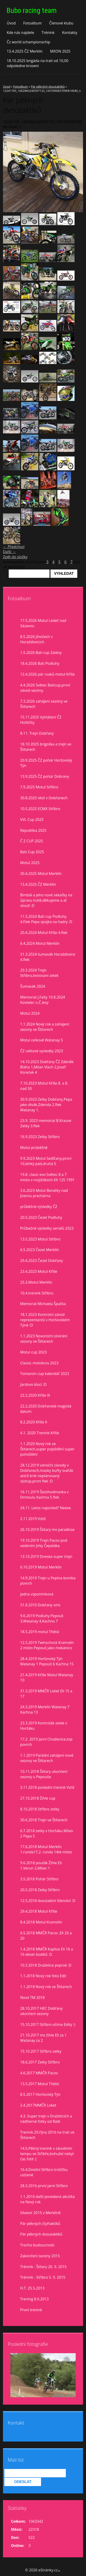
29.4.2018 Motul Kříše (38, 1911)
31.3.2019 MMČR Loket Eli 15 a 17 (46, 1693)
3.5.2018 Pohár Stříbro (39, 1878)
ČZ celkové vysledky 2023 (41, 1050)
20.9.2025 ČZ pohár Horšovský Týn (46, 763)
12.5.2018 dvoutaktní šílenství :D (47, 1900)
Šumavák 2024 (32, 986)
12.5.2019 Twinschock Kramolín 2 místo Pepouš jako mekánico (47, 1645)
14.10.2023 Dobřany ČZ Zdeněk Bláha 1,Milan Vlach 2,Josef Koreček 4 (47, 1067)
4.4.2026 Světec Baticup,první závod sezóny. (45, 688)
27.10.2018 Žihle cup (37, 1798)
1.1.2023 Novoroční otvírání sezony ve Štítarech (43, 1338)
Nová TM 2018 (32, 1997)
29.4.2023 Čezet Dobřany (41, 1260)
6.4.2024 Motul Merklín (39, 943)
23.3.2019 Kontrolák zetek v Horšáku (43, 1725)
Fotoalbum (32, 23)
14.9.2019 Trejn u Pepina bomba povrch (47, 1580)
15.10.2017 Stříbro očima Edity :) (47, 2024)
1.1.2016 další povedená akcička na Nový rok (47, 2199)
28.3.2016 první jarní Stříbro (44, 2185)
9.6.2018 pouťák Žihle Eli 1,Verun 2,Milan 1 (41, 1865)
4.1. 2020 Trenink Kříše (39, 1432)
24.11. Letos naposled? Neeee (45, 1507)
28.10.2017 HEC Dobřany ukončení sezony (41, 2011)
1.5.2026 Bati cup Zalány (41, 652)
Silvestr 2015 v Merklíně (40, 2212)
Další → (9, 551)
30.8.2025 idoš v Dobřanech (44, 797)
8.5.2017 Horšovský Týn (40, 2094)
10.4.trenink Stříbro (36, 1293)
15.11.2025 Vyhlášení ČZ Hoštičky (40, 720)
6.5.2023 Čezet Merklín (39, 1249)
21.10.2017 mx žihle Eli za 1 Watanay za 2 (43, 2038)
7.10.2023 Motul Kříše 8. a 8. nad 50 (44, 1086)
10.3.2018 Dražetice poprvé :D (45, 1965)
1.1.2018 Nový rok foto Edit (43, 1975)
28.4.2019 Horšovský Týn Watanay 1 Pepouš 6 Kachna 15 (47, 1661)
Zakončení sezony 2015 (40, 2255)
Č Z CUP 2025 (31, 841)
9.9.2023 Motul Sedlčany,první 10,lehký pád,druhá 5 (45, 1161)
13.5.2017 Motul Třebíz (39, 2083)
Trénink (48, 32)
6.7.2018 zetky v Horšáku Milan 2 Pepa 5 (46, 1833)
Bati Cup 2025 (32, 851)
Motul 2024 (29, 1013)
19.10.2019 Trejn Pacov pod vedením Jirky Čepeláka (43, 1543)
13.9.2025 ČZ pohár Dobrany (44, 776)
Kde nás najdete (20, 32)
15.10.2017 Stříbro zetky (40, 2051)
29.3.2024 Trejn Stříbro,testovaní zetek (39, 973)
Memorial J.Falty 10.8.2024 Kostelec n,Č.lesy (42, 1000)
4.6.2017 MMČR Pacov (39, 2072)
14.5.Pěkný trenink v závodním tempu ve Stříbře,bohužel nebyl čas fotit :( (47, 2154)
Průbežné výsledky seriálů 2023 (47, 1228)
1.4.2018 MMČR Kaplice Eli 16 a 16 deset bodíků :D (46, 1952)
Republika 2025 (33, 830)
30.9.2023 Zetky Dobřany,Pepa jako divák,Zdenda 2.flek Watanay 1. (46, 1104)
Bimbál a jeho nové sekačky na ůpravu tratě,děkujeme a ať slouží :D (46, 900)
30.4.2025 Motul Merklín (41, 873)
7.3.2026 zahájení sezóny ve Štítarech (43, 704)
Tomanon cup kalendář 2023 (44, 1373)
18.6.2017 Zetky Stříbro (40, 2062)
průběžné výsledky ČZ (38, 1206)
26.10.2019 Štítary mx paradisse (47, 1529)
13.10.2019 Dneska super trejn (46, 1556)
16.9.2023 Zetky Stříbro (40, 1136)
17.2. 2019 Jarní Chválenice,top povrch (46, 1742)
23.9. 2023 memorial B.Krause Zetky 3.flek (45, 1123)
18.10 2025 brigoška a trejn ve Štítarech (45, 747)
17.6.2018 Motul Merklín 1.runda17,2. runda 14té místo (46, 1849)
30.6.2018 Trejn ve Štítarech (43, 1819)
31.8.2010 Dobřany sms (40, 1604)
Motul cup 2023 (33, 1352)
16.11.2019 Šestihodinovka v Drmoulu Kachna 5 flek (44, 1494)
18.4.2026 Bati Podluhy (39, 663)
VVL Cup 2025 (32, 819)
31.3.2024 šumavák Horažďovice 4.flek (47, 957)
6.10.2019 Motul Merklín (41, 1567)
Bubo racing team (32, 10)
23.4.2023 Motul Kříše (38, 1271)
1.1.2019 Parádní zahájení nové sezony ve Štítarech (46, 1758)
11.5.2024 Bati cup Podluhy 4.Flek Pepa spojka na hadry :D (46, 919)
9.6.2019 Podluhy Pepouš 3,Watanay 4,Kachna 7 (41, 1618)
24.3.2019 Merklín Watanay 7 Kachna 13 (44, 1709)
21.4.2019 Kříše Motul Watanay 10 (46, 1677)
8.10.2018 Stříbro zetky (39, 1809)
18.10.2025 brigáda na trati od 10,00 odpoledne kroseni (37, 63)
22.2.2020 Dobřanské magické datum (46, 1409)
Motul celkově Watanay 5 (41, 1040)
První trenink (31, 2309)
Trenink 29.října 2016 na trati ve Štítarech (47, 2135)
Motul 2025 (29, 862)
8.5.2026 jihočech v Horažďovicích (36, 639)
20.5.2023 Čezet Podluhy (41, 1217)
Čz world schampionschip (28, 42)
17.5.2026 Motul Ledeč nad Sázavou (43, 623)
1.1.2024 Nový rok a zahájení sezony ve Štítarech (44, 1027)
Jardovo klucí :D (33, 1384)
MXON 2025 (60, 51)
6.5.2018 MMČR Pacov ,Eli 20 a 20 (46, 1935)
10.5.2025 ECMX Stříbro (40, 808)
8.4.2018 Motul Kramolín (41, 1922)
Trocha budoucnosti (37, 2245)
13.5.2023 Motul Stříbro (40, 1239)
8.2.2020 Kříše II (33, 1422)
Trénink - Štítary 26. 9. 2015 (43, 2266)
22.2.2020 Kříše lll (35, 1395)
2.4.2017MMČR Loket (38, 2105)
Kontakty (69, 32)
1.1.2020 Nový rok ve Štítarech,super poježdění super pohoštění (47, 1449)
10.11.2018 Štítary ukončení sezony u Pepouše (43, 1774)
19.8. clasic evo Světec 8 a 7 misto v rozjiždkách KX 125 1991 (47, 1177)
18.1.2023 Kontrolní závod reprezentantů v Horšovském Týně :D (45, 1320)
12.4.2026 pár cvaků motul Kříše (47, 674)
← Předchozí (14, 546)
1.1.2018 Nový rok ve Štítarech (46, 1986)
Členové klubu (61, 23)
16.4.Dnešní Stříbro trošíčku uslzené (43, 2172)
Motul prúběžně (33, 1147)
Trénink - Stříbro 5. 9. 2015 (42, 2277)
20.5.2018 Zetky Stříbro (40, 1889)
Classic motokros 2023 (39, 1363)
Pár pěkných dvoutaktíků (48, 86)
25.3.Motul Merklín (36, 1282)
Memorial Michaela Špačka (43, 1303)
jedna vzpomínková (36, 1594)
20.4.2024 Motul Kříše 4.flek (43, 932)
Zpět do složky (15, 556)
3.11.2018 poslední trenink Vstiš (47, 1787)
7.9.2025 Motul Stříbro (39, 787)
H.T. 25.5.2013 (32, 2288)
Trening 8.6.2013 (34, 2299)
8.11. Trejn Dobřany (37, 733)
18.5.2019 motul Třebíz (39, 1631)
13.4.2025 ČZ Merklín (24, 51)
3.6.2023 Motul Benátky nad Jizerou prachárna (44, 1193)
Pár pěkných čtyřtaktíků (40, 2223)
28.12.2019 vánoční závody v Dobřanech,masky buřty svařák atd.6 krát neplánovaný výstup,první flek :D (46, 1473)
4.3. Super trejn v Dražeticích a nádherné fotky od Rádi (46, 2119)
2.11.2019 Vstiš (33, 1518)
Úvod (11, 23)
